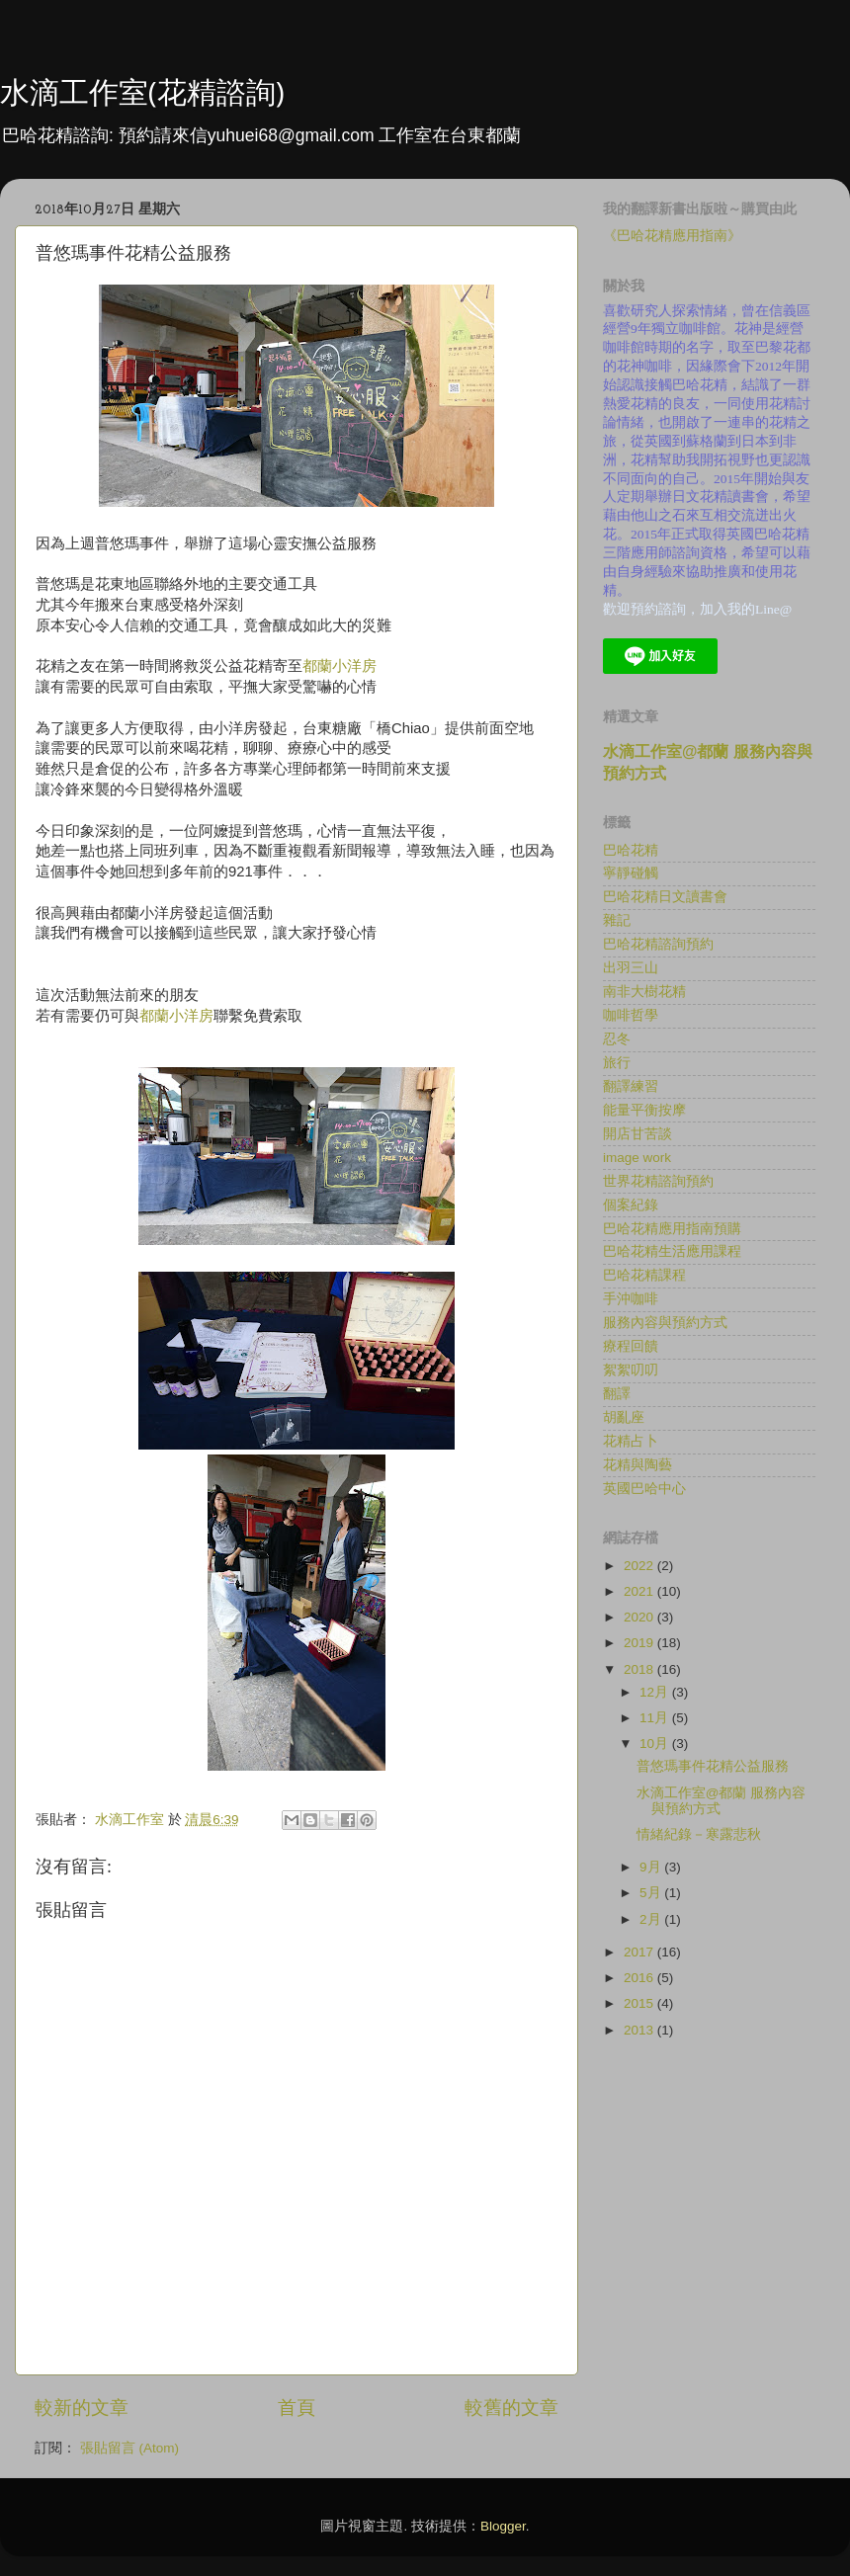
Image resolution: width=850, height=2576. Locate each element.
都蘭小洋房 (339, 666)
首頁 (296, 2407)
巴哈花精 (630, 850)
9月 (651, 1867)
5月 (651, 1892)
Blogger (503, 2526)
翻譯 (617, 1393)
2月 (651, 1919)
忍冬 (617, 1039)
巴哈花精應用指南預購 (672, 1228)
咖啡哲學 (630, 1015)
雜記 (617, 920)
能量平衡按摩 (644, 1110)
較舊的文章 (511, 2407)
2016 (640, 1977)
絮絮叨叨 (630, 1370)
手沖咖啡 (630, 1298)
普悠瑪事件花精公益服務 (713, 1766)
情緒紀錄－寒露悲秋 (699, 1834)
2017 (640, 1952)
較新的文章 (81, 2407)
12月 (655, 1692)
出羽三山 (630, 967)
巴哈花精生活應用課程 (672, 1251)
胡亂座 (623, 1417)
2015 (640, 2003)
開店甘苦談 (637, 1133)
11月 (655, 1717)
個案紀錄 (630, 1205)
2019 (640, 1642)
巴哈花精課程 (644, 1275)
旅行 (617, 1062)
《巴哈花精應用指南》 (672, 235)
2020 (640, 1617)
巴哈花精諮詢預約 (658, 944)
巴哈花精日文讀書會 (665, 896)
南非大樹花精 (644, 991)
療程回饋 (630, 1346)
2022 (640, 1565)
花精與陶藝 (637, 1464)
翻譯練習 (630, 1086)
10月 (655, 1743)
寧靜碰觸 (630, 873)
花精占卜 (630, 1441)
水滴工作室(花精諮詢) (142, 91)
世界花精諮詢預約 (658, 1181)
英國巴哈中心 (644, 1488)
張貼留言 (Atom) (129, 2448)
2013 (640, 2030)
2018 (640, 1669)
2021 (640, 1591)
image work (637, 1157)
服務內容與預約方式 (665, 1322)
